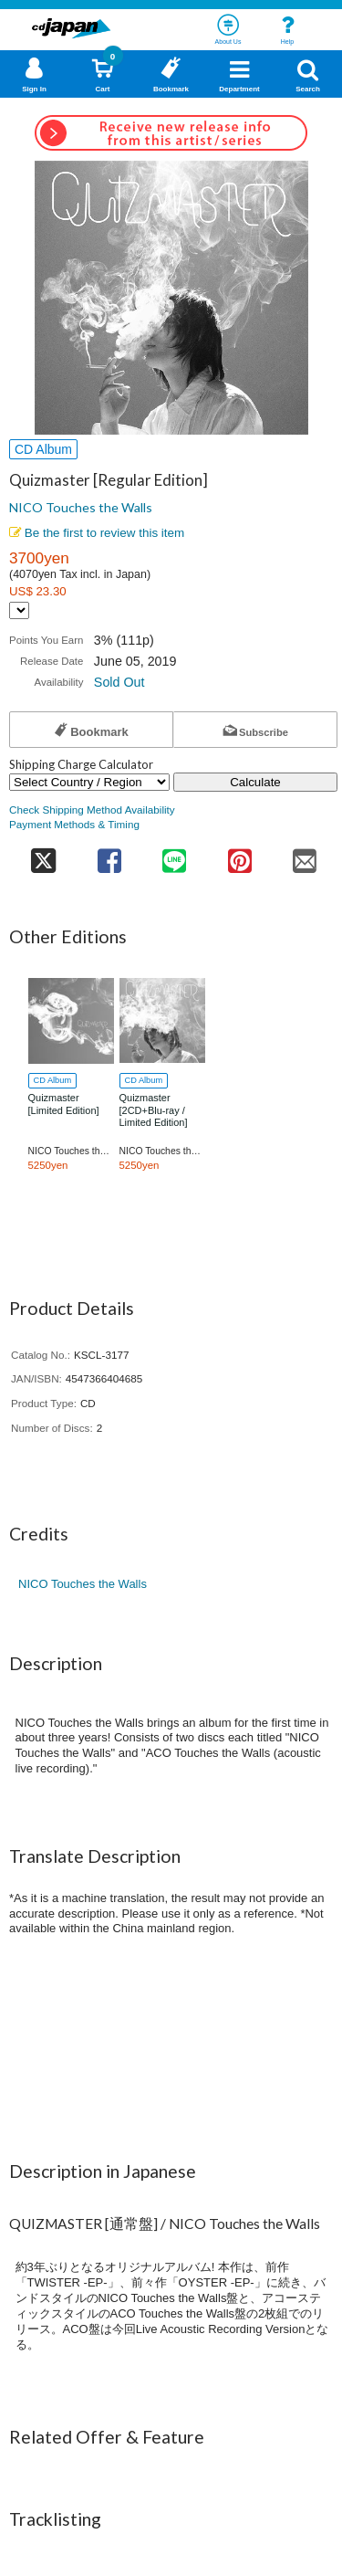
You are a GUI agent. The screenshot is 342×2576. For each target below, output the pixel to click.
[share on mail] (305, 855)
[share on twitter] (43, 855)
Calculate (255, 782)
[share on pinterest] (239, 855)
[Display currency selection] (19, 610)
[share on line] (174, 855)
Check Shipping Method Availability (92, 809)
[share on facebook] (109, 855)
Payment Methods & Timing (74, 824)
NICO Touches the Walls (80, 507)
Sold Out (119, 682)
